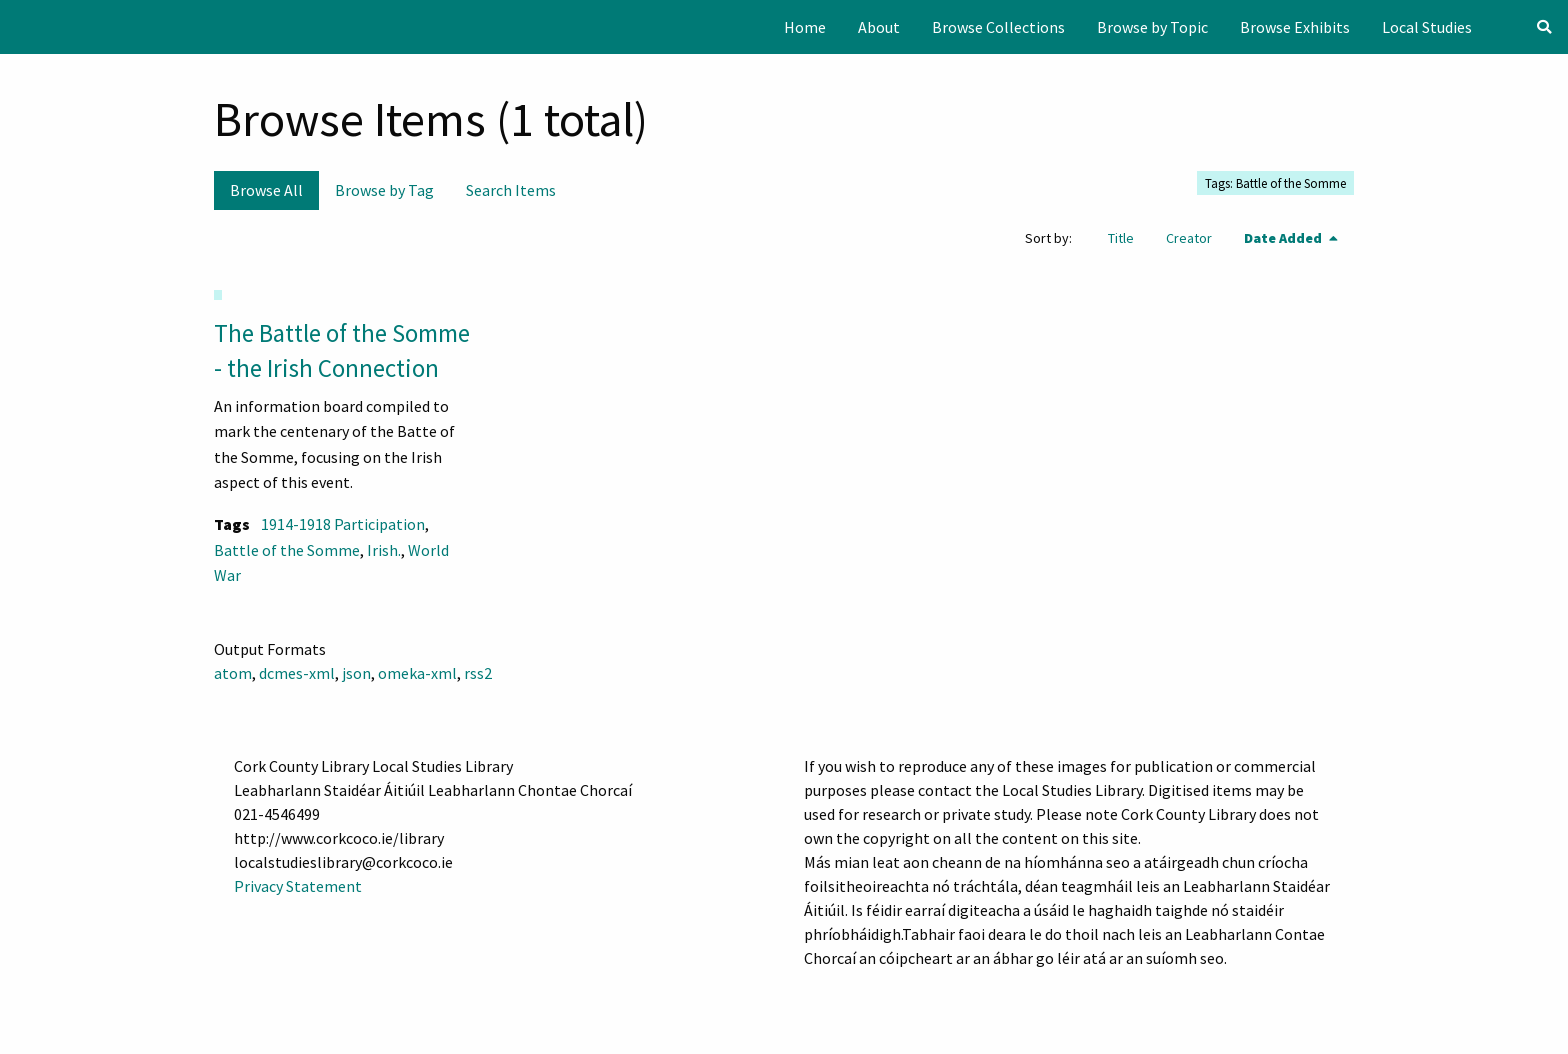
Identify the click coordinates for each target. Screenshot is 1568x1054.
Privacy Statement (298, 886)
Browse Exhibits (1295, 27)
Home (805, 27)
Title (1121, 238)
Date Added (1284, 238)
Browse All (266, 190)
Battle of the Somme (287, 550)
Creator (1189, 238)
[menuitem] (805, 27)
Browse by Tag (384, 190)
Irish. (384, 550)
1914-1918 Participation (343, 524)
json (356, 673)
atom (233, 673)
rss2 (478, 673)
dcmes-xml (297, 673)
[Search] (1544, 27)
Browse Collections (998, 27)
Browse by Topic (1152, 27)
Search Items (511, 190)
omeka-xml (417, 673)
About (879, 27)
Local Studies (1427, 27)
